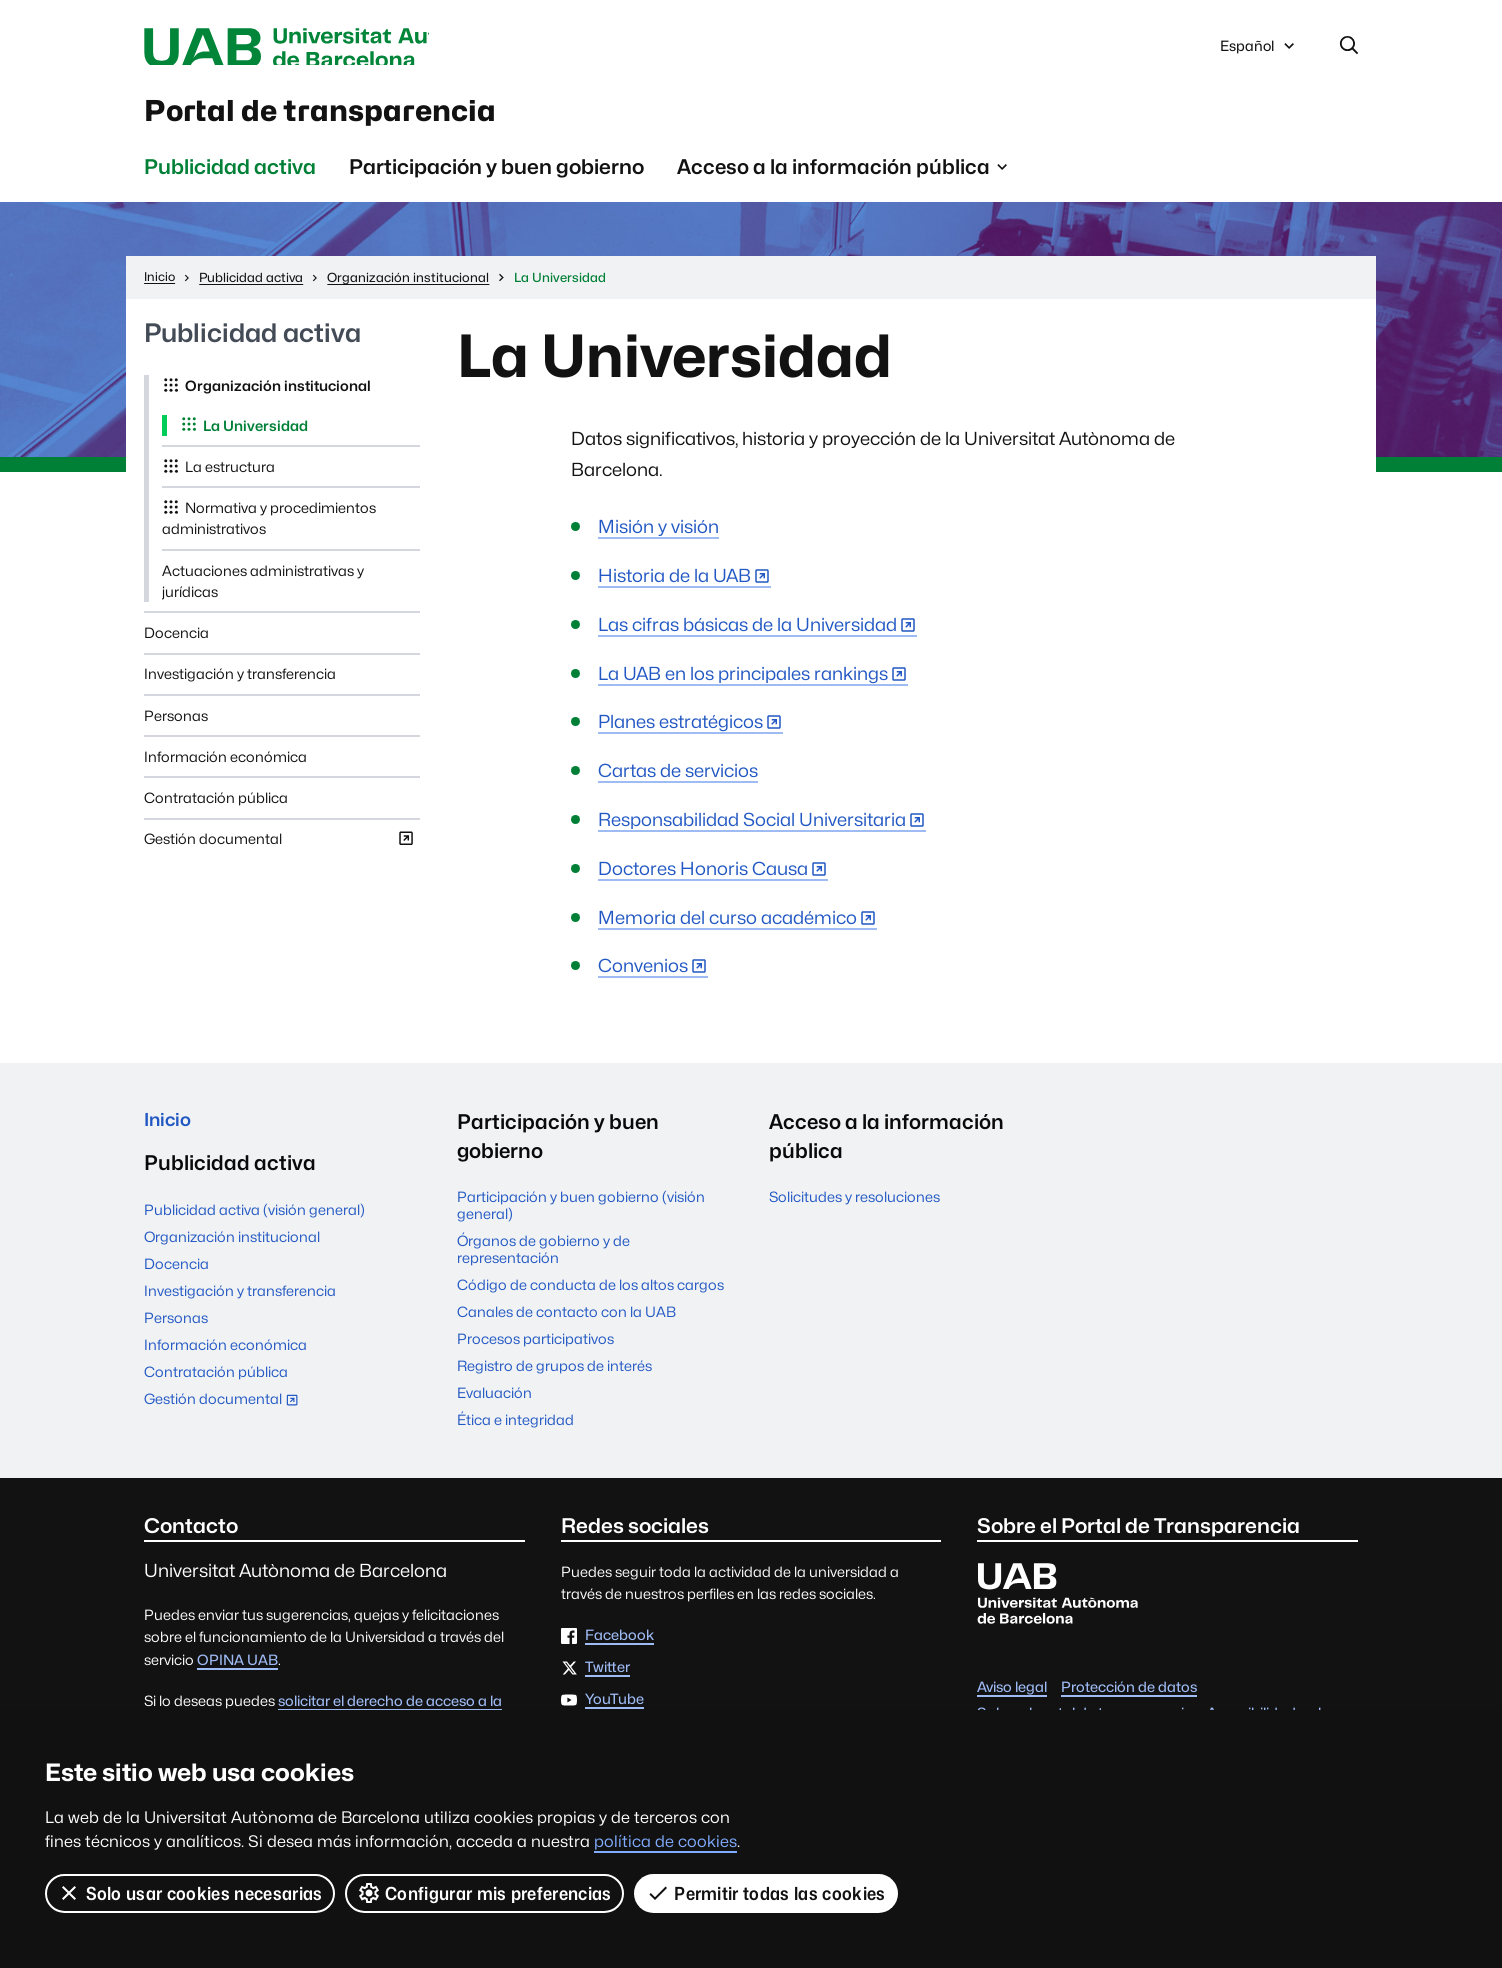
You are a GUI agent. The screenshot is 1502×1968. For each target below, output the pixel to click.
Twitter (607, 1681)
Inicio (170, 1135)
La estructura (230, 480)
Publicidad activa (230, 180)
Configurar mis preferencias (485, 1893)
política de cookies (665, 1841)
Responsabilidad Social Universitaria (752, 833)
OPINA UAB (237, 1673)
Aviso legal (1012, 1700)
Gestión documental (279, 856)
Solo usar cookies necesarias (190, 1893)
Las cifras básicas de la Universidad (747, 638)
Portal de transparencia (366, 119)
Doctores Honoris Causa (703, 882)
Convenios (643, 979)
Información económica (225, 770)
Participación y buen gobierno (496, 180)
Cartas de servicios (678, 784)
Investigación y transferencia (240, 687)
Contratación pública (216, 811)
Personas (176, 729)
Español (1259, 53)
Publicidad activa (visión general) (254, 1228)
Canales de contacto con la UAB (566, 1325)
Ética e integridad (515, 1433)
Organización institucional (278, 399)
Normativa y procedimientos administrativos (269, 532)
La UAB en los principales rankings (743, 687)
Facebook (619, 1649)
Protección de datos (1129, 1700)
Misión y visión (658, 540)
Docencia (176, 646)
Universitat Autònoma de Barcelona (333, 48)
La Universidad (255, 439)
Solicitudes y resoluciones (854, 1210)
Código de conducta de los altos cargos (590, 1298)
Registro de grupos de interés (554, 1379)
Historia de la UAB (674, 589)
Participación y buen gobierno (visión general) (581, 1219)
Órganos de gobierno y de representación (543, 1263)
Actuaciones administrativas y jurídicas (263, 595)
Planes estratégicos (680, 735)
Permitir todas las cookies (767, 1893)
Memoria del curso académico (727, 931)
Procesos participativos (535, 1352)
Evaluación (494, 1406)
